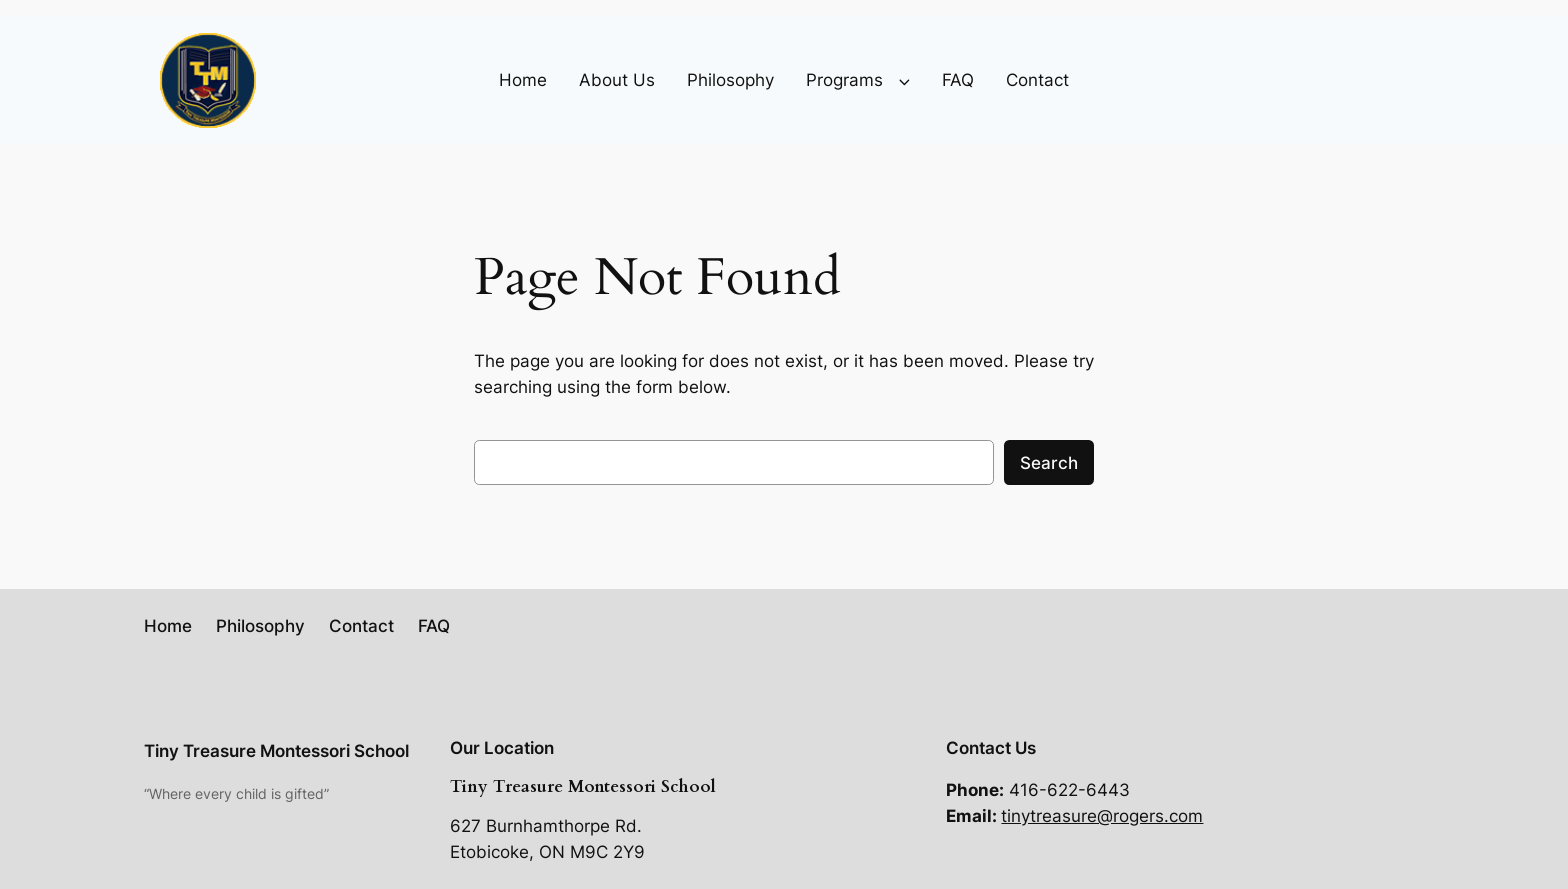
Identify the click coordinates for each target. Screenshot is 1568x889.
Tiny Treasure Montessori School (276, 751)
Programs (844, 80)
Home (523, 80)
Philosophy (730, 80)
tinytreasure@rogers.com (1102, 816)
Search (1049, 463)
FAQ (958, 80)
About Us (617, 80)
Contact (1037, 80)
